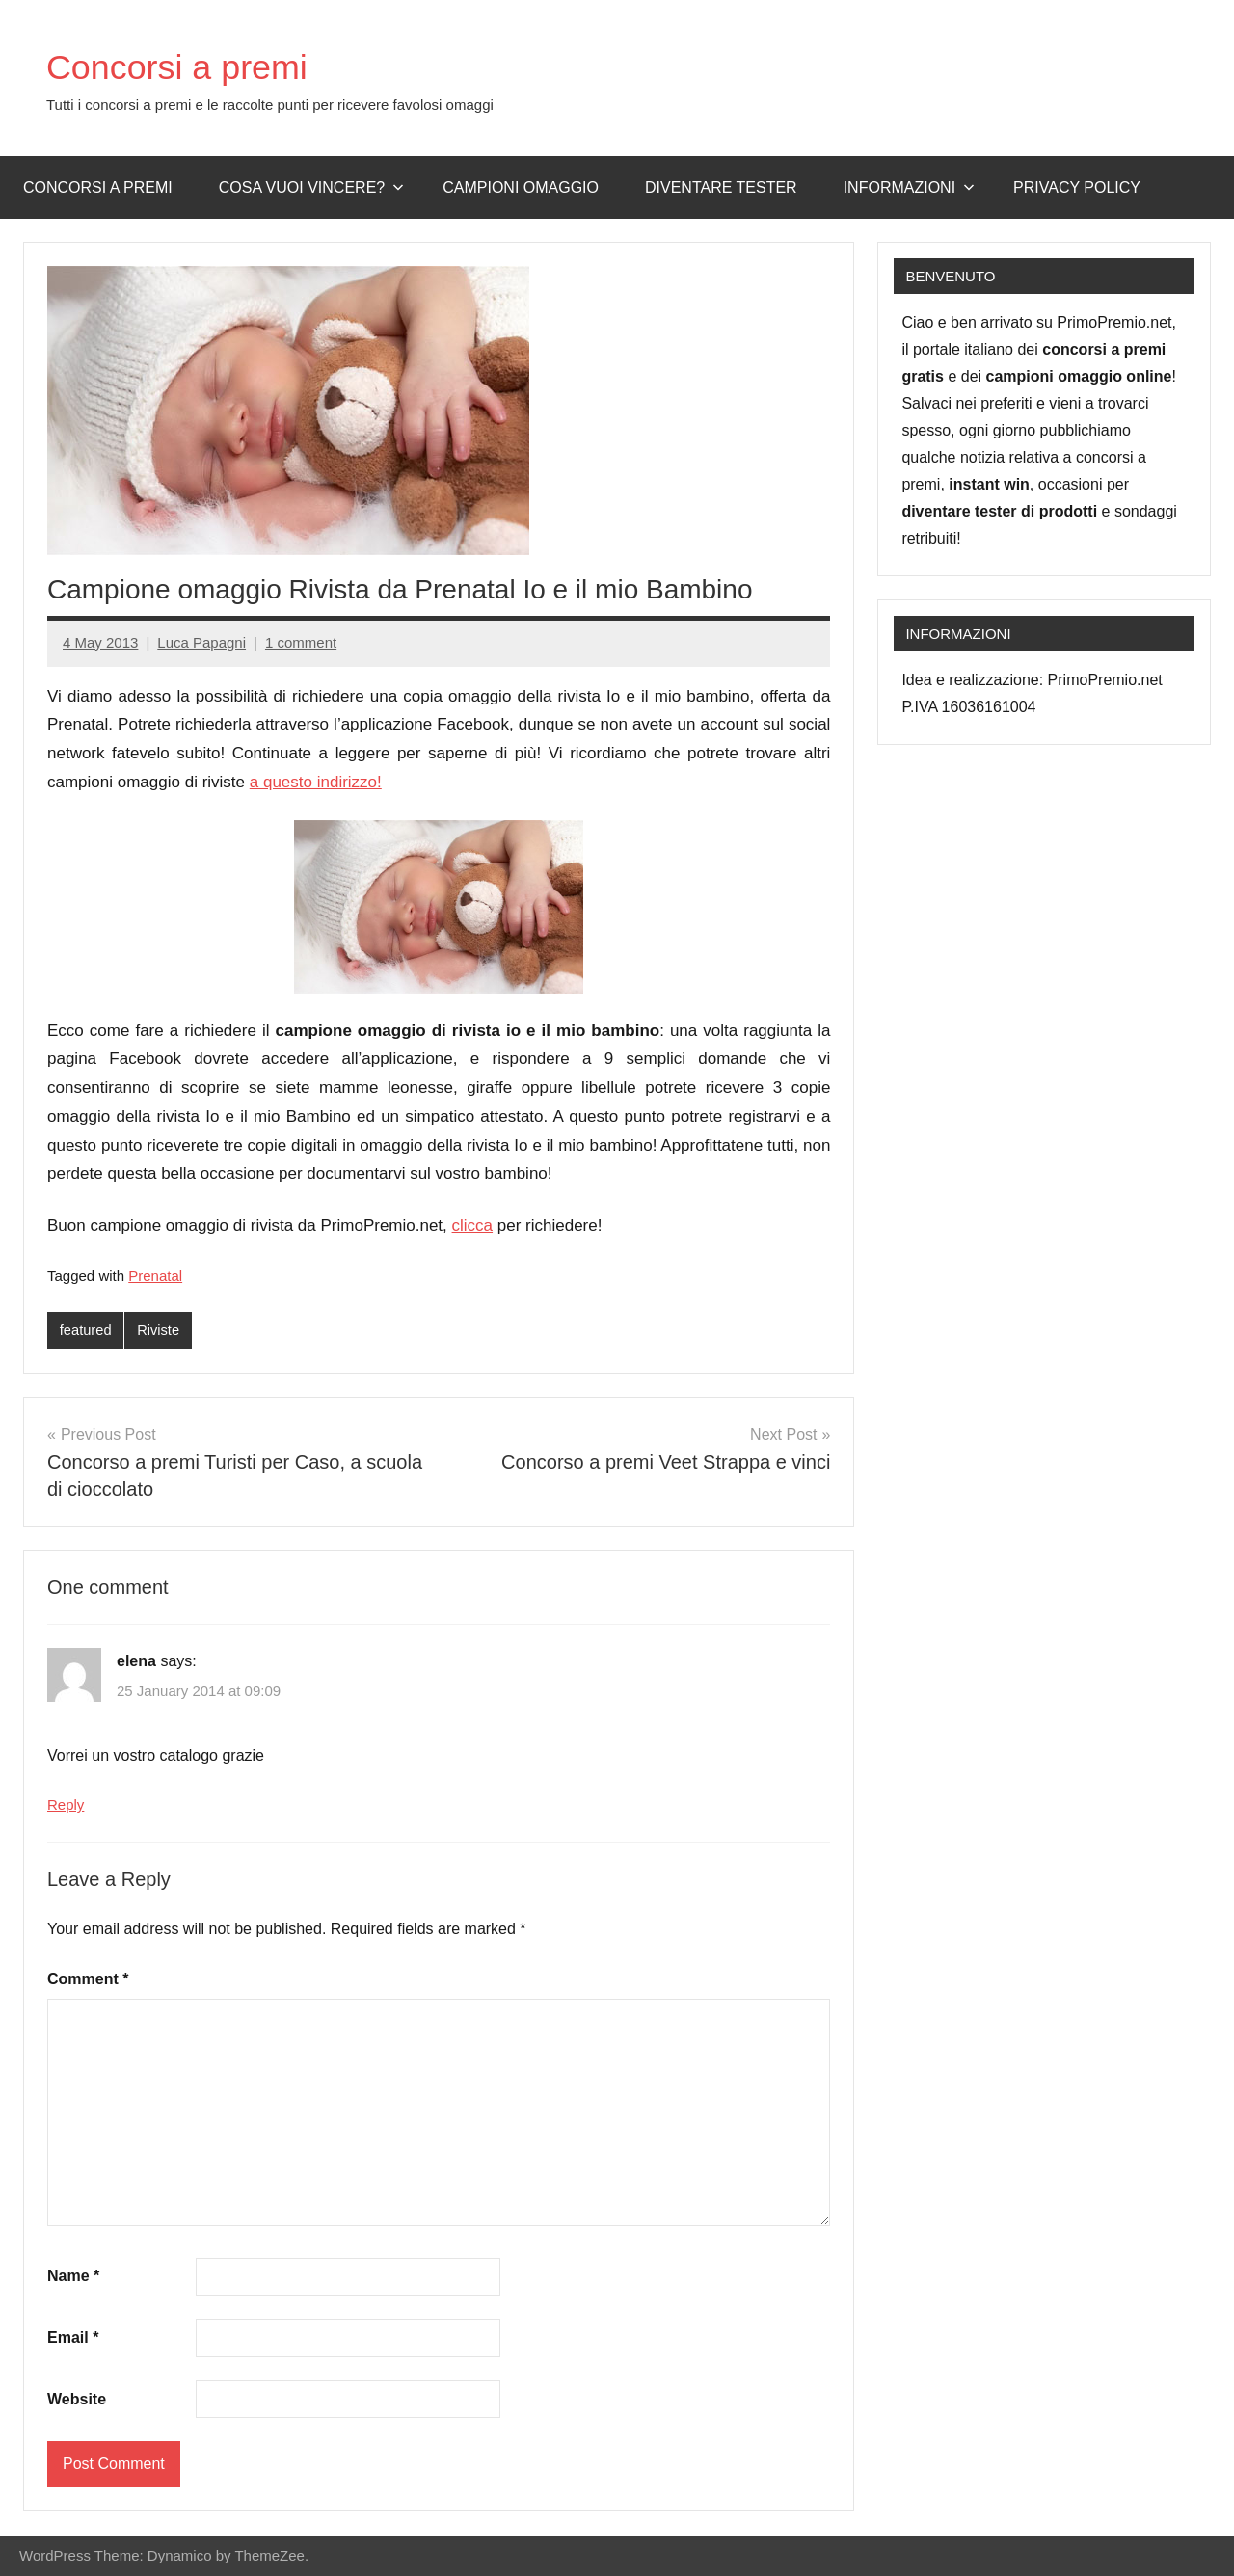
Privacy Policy (1076, 187)
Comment (87, 1979)
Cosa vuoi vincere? (312, 187)
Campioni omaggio (521, 187)
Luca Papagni (201, 642)
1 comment (300, 642)
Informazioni (909, 187)
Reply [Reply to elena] (65, 1805)
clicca (473, 1225)
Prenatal (155, 1275)
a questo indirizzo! (316, 782)
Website (76, 2399)
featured (86, 1330)
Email (72, 2338)
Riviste (159, 1330)
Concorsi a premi (191, 65)
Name (73, 2277)
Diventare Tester (721, 187)
